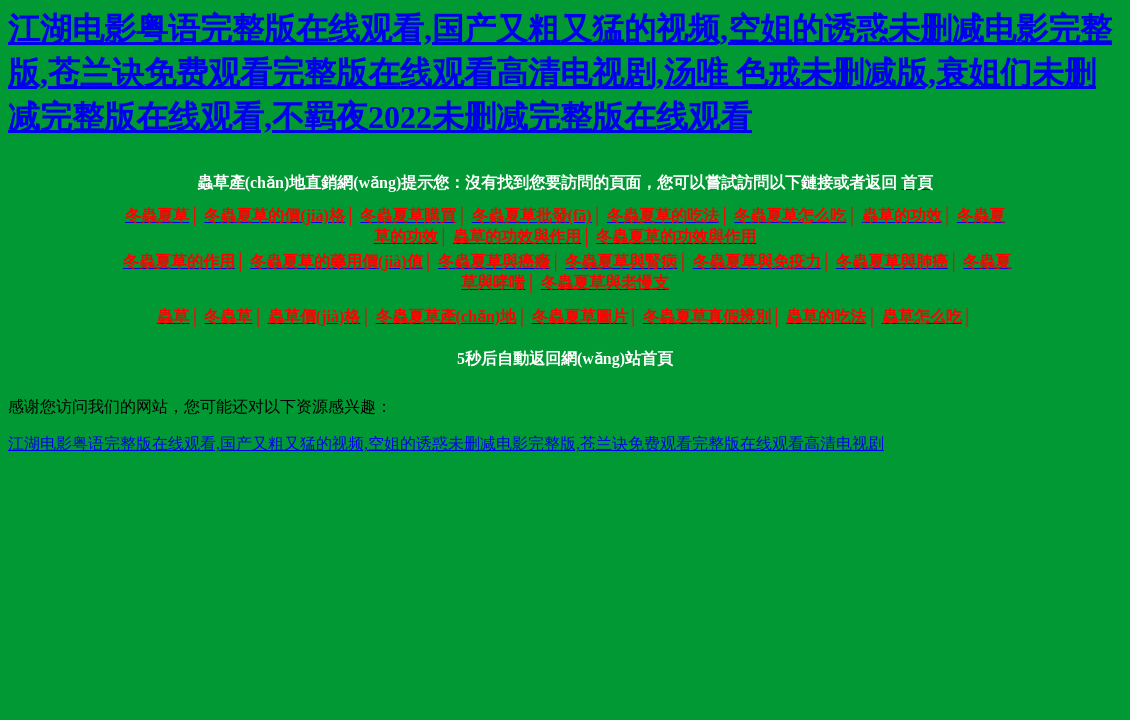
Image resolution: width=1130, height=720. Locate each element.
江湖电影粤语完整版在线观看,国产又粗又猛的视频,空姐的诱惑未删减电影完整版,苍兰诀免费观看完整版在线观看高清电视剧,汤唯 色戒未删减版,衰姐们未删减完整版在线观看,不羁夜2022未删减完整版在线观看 (560, 73)
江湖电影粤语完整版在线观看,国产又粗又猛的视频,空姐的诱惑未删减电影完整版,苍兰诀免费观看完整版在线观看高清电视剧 (446, 443)
